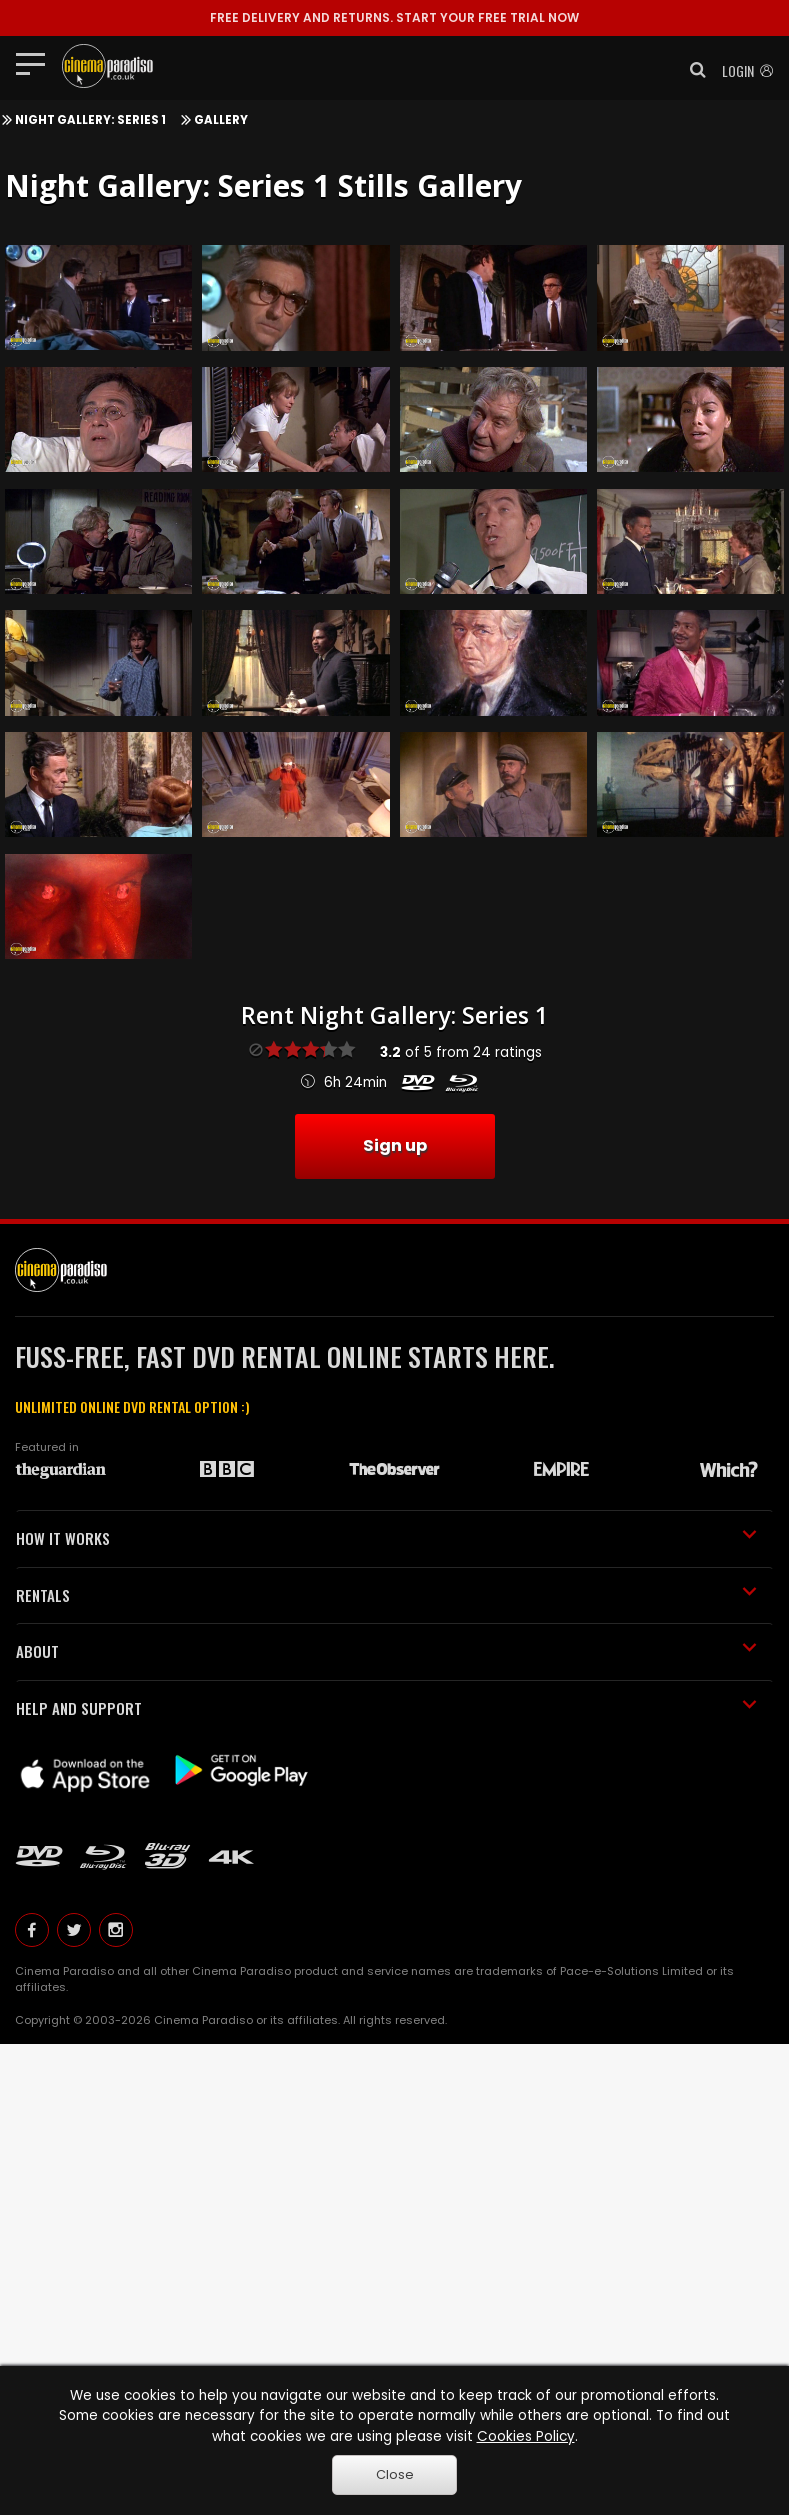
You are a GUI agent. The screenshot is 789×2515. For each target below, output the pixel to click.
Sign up (395, 1145)
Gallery (221, 120)
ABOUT (386, 1651)
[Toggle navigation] (36, 63)
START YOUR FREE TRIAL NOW (394, 17)
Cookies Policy (526, 2436)
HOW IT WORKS (386, 1538)
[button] (692, 70)
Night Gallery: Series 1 (90, 120)
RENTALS (386, 1595)
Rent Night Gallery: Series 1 (394, 1015)
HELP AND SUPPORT (386, 1708)
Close (395, 2474)
